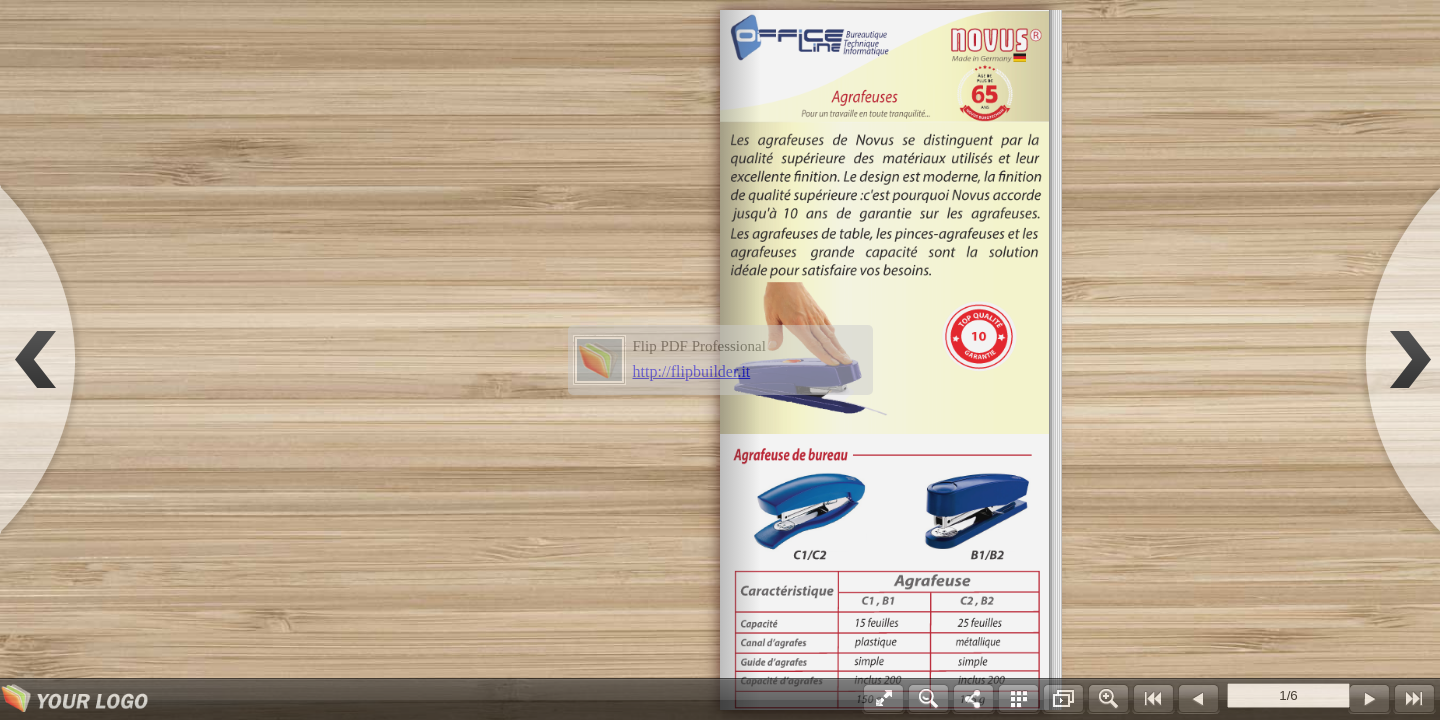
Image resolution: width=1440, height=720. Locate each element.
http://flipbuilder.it (692, 371)
